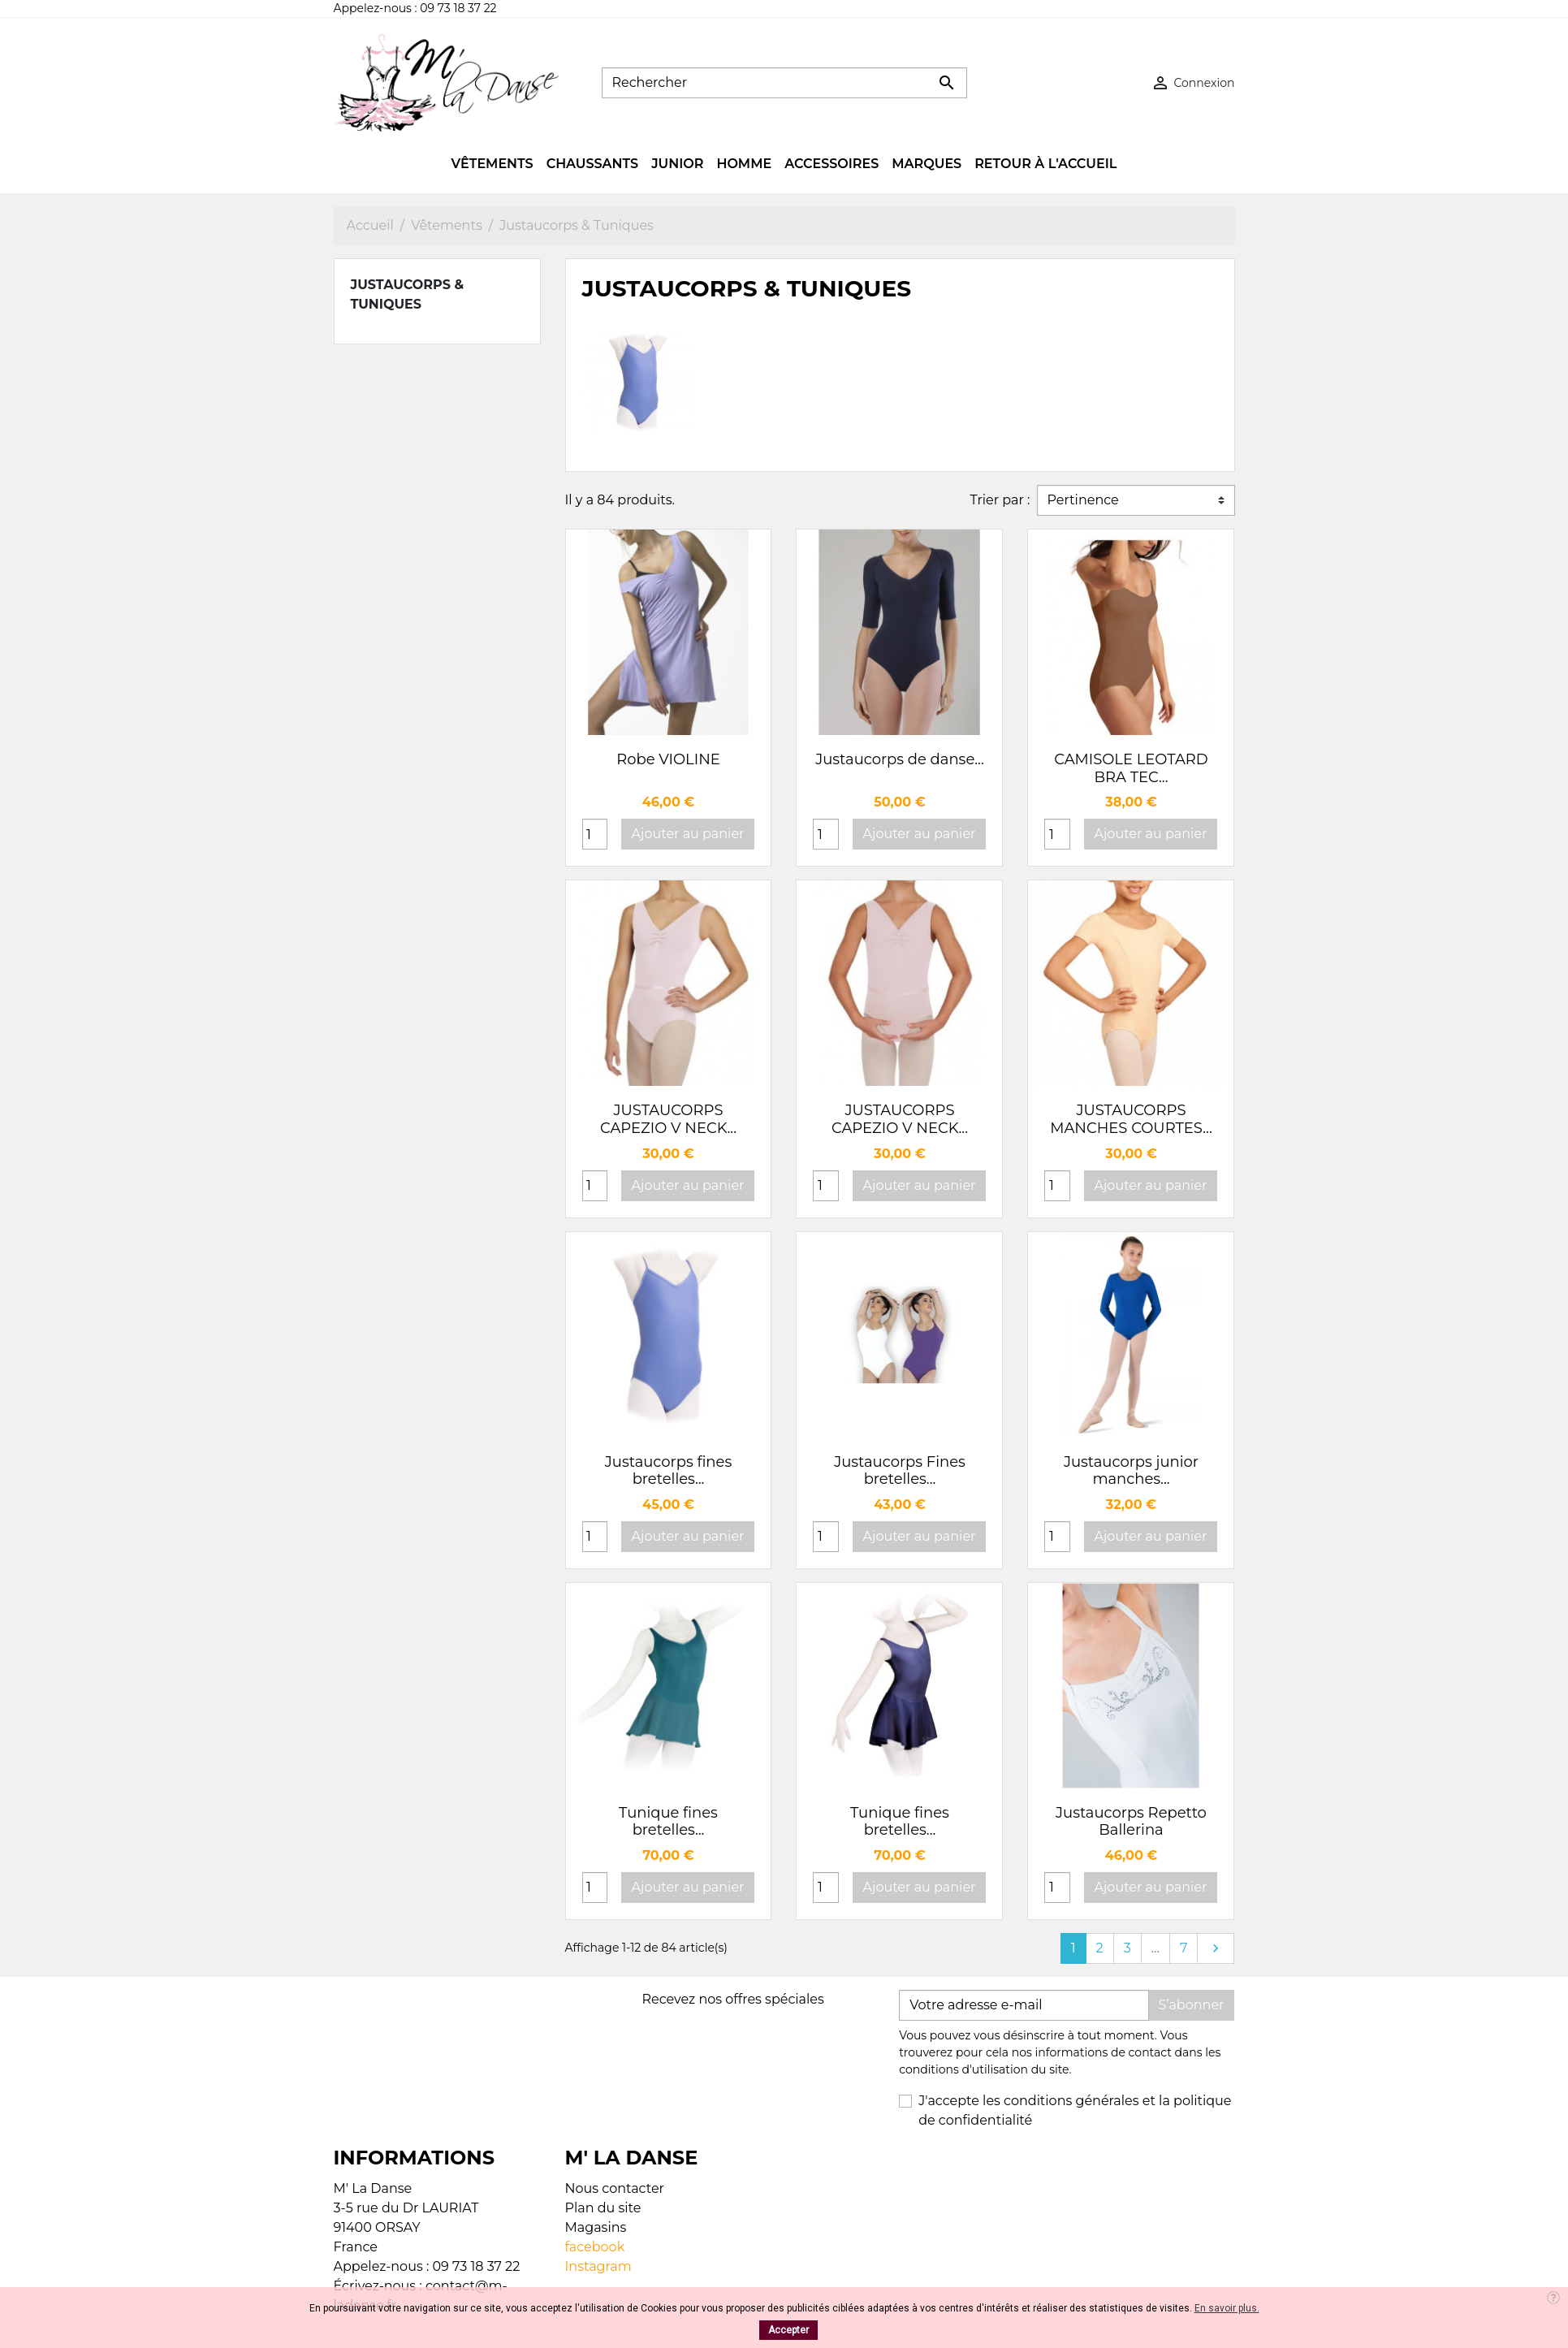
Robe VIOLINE (668, 759)
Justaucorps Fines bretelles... (899, 1471)
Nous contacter (615, 2188)
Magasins (596, 2227)
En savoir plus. (1226, 2308)
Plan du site (603, 2208)
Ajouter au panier (688, 833)
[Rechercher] (784, 82)
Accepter (788, 2330)
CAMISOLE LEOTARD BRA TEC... (1131, 768)
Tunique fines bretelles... (668, 1822)
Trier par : (1000, 500)
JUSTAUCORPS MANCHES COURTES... (1131, 1119)
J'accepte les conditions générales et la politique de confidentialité (1074, 2110)
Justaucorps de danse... (899, 759)
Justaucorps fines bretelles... (668, 1471)
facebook (595, 2247)
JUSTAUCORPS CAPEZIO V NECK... (668, 1119)
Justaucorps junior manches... (1131, 1471)
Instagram (598, 2266)
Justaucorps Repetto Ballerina (1131, 1822)
